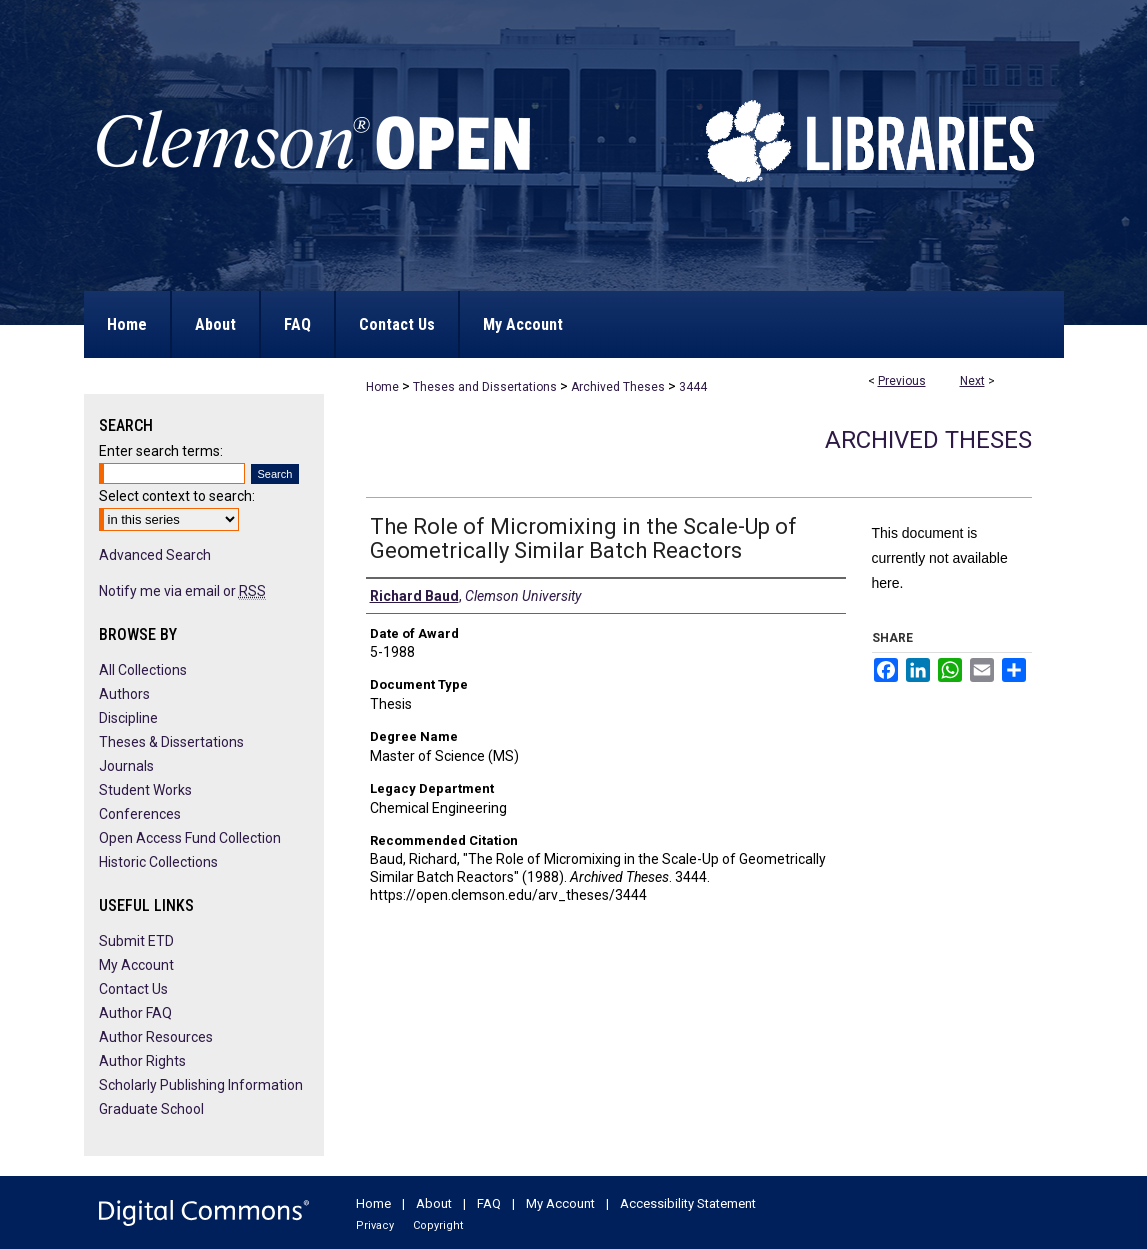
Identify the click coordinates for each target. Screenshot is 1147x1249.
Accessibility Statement (688, 1203)
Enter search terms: (161, 451)
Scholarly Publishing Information (201, 1085)
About (434, 1203)
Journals (126, 766)
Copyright (438, 1225)
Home (382, 387)
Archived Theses (618, 387)
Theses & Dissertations (171, 742)
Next (972, 381)
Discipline (128, 718)
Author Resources (156, 1037)
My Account (136, 965)
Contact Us (133, 989)
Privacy (375, 1225)
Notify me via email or (182, 591)
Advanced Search (155, 555)
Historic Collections (158, 862)
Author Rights (142, 1061)
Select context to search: (177, 496)
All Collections (143, 670)
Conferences (140, 814)
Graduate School (151, 1109)
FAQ (489, 1203)
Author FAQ (135, 1013)
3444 (693, 387)
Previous (902, 381)
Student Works (145, 790)
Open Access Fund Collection (190, 838)
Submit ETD (136, 941)
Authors (124, 694)
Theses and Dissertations (485, 387)
